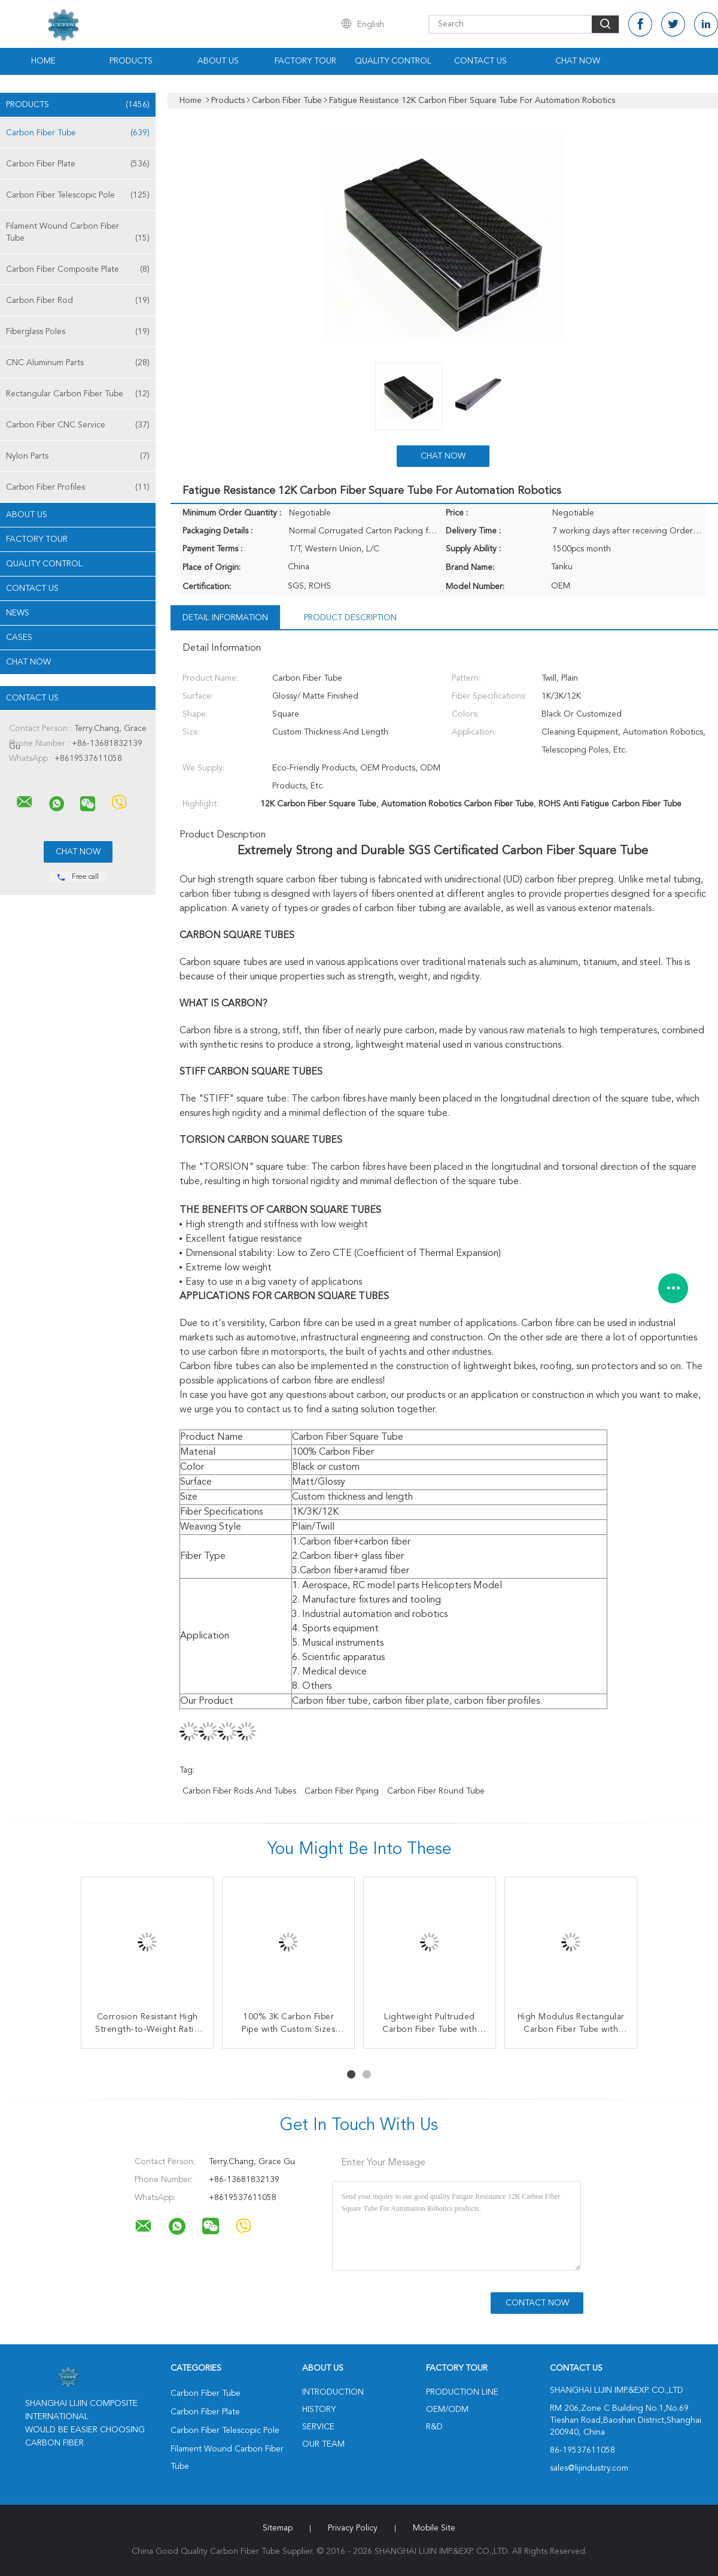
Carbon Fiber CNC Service (78, 425)
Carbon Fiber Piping (342, 1791)
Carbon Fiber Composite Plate (78, 269)
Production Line (462, 2392)
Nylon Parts (78, 456)
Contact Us (480, 61)
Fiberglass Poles (78, 332)
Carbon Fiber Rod (78, 301)
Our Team (323, 2444)
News (17, 613)
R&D (434, 2427)
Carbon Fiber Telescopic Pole (78, 195)
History (319, 2409)
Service (318, 2427)
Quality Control (393, 61)
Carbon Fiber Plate (78, 164)
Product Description (350, 618)
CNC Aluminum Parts (78, 363)
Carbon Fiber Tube (78, 133)
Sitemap (278, 2528)
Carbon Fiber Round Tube (436, 1791)
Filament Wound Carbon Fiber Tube (78, 233)
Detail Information (225, 618)
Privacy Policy (353, 2528)
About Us (218, 61)
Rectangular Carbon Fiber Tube (78, 394)
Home (43, 61)
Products (131, 61)
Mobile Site (434, 2528)
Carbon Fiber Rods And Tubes (239, 1791)
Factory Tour (305, 61)
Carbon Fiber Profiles (78, 487)
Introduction (333, 2392)
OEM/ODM (447, 2409)
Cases (19, 637)
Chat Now (577, 61)
